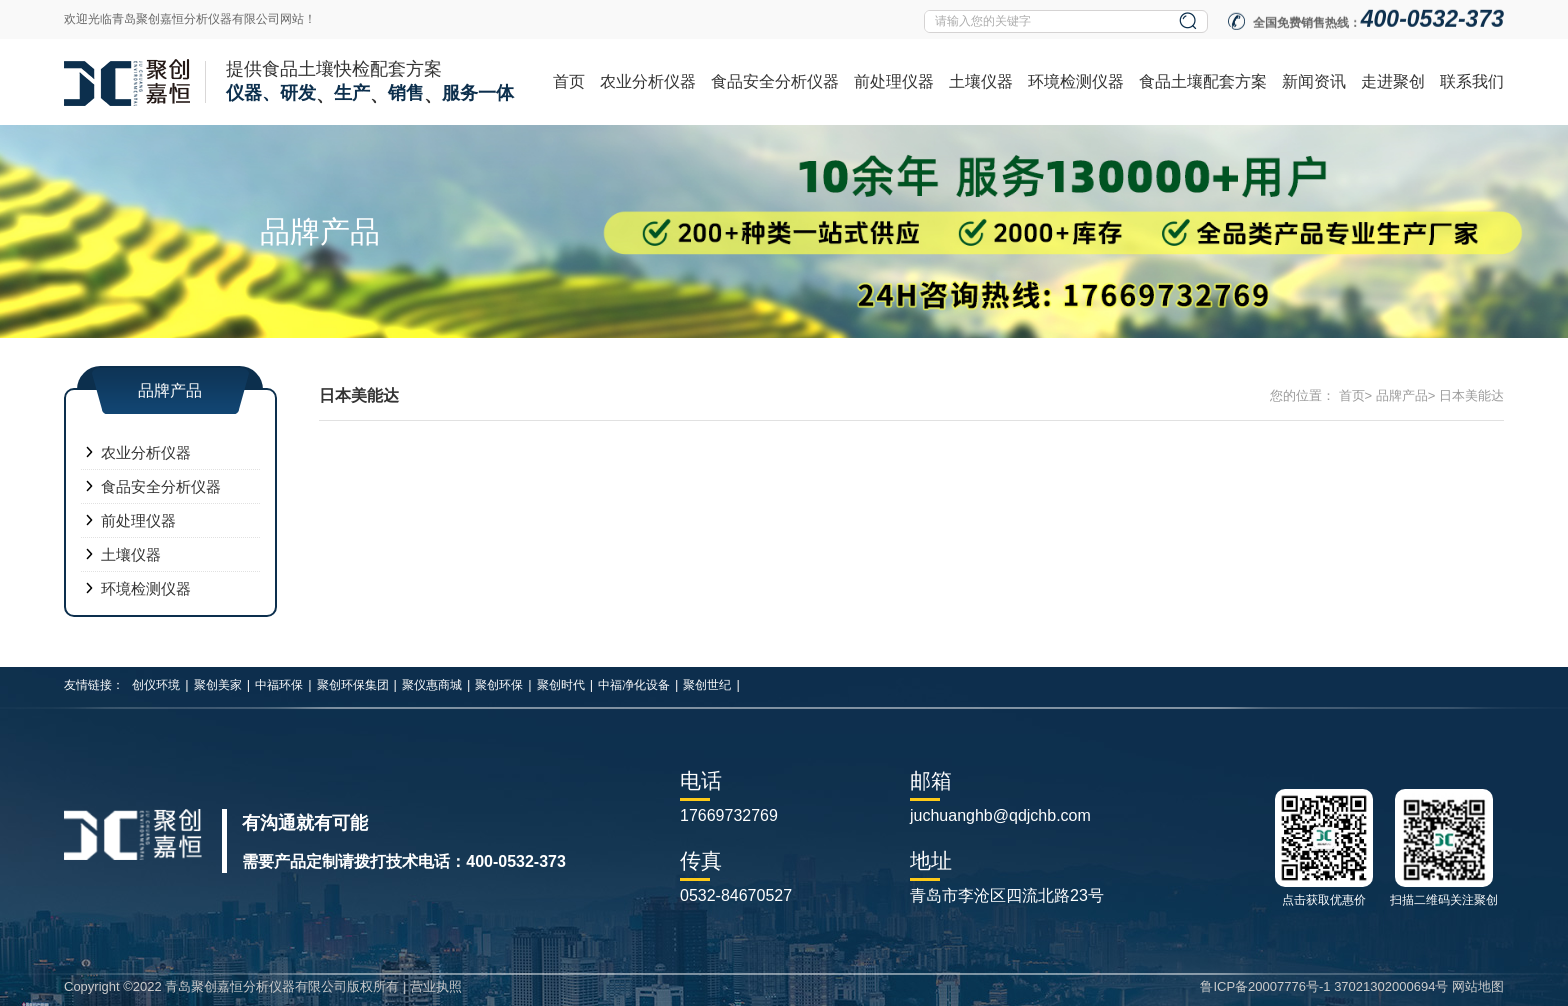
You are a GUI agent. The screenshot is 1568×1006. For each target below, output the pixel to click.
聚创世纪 (707, 685)
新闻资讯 (1314, 81)
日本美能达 (1471, 395)
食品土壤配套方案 (1203, 81)
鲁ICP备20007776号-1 (1265, 986)
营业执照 (436, 986)
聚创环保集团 (353, 685)
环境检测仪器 (1076, 81)
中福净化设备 (634, 685)
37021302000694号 (1391, 986)
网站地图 (1478, 986)
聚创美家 (218, 685)
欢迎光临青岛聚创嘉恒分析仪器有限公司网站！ (190, 19)
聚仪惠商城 (432, 685)
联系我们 (1472, 81)
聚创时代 (561, 685)
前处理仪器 (894, 81)
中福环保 (279, 685)
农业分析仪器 (648, 81)
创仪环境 (156, 685)
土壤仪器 (981, 81)
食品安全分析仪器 (775, 81)
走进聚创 (1393, 81)
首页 (569, 81)
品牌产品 (1402, 395)
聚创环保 (499, 685)
